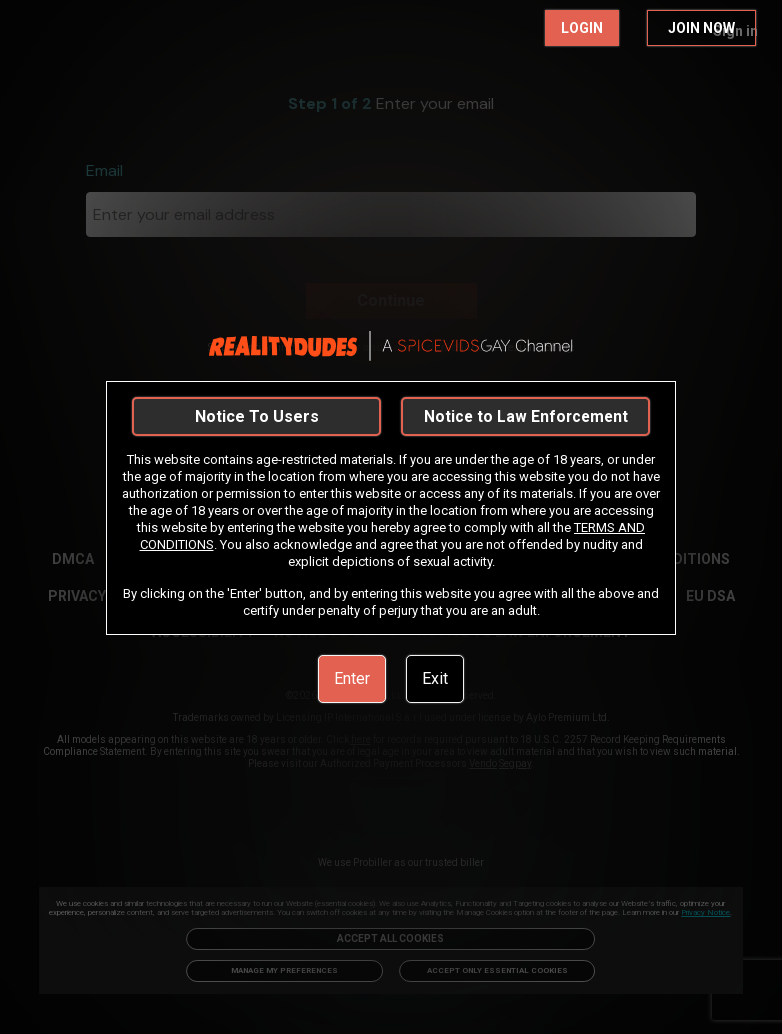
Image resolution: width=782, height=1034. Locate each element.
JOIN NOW (701, 28)
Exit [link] (435, 678)
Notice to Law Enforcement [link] (526, 416)
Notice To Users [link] (257, 416)
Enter (352, 678)
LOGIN (582, 28)
